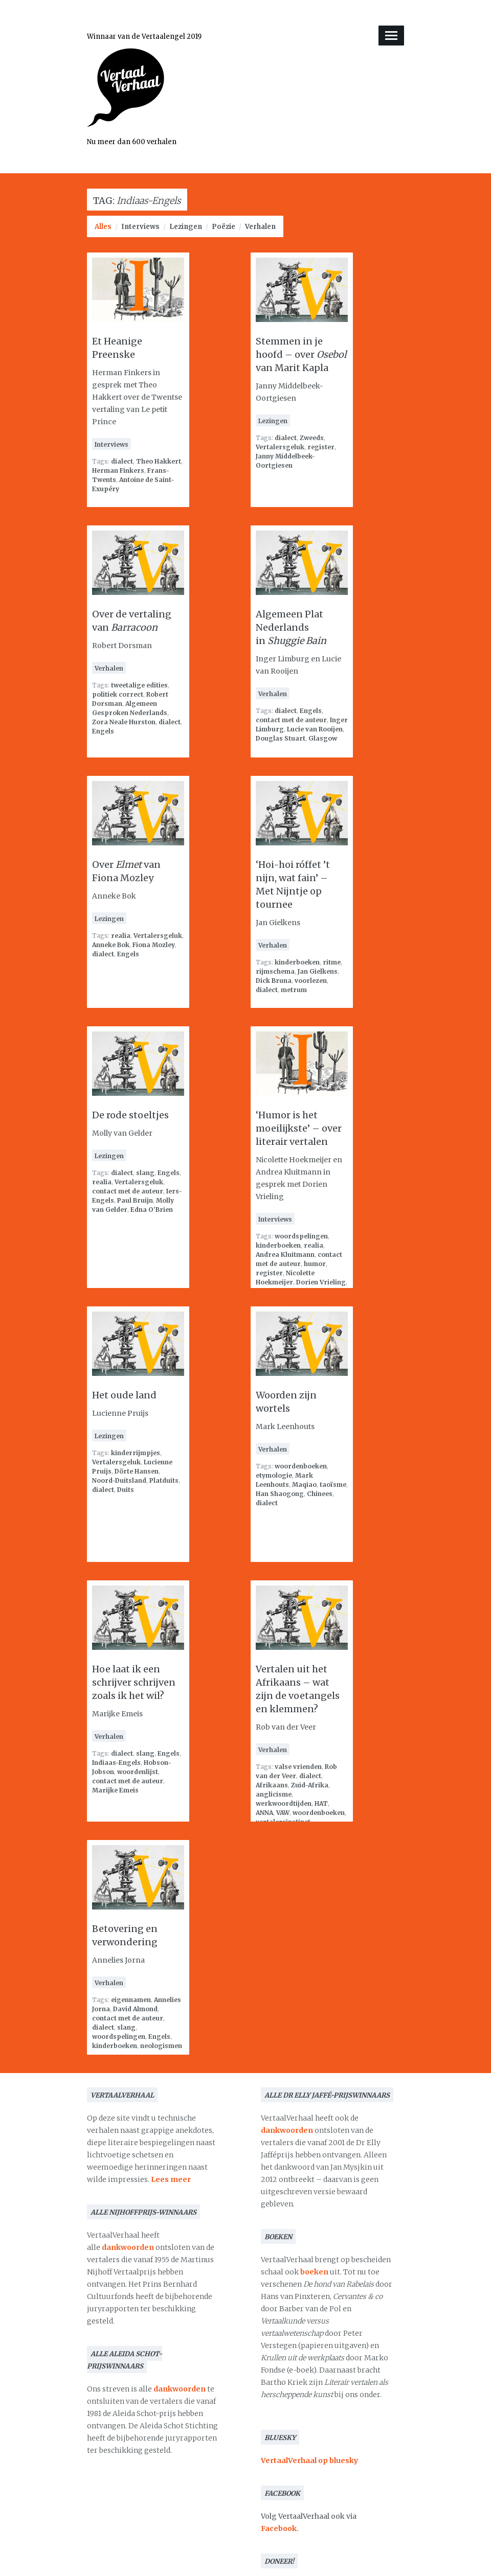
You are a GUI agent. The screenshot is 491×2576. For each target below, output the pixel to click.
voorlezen (311, 980)
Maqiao (304, 1484)
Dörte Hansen (137, 1471)
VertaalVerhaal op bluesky (309, 2460)
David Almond (135, 2009)
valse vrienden (298, 1766)
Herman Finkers (118, 470)
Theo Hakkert (158, 461)
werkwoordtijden (283, 1803)
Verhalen (260, 226)
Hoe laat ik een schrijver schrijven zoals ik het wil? (133, 1682)
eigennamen (131, 2000)
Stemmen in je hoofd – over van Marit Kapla (301, 354)
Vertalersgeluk (280, 447)
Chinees (319, 1494)
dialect (122, 461)
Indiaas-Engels (116, 1762)
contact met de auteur (291, 720)
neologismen (161, 2046)
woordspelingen (301, 1236)
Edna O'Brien (151, 1209)
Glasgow (322, 738)
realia (120, 935)
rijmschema (275, 971)
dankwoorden (128, 2247)
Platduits (163, 1480)
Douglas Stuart (280, 738)
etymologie (274, 1475)
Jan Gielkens (318, 971)
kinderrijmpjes (135, 1453)
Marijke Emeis (115, 1790)
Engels (103, 731)
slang (145, 1173)
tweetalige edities (139, 685)
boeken (314, 2271)
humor (315, 1264)
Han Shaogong (280, 1494)
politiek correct (117, 694)
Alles (103, 226)
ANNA (264, 1812)
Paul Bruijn (135, 1200)
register (320, 447)
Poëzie (223, 226)
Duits (125, 1489)
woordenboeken (301, 1466)
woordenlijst (137, 1772)
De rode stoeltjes (130, 1115)
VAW (282, 1812)
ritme (332, 962)
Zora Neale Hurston (123, 722)
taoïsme (333, 1484)
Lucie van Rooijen (315, 729)
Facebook (279, 2528)
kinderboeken (297, 962)
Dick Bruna (274, 980)
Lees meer (171, 2179)
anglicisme (274, 1794)
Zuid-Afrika (309, 1785)
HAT (321, 1803)
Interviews (140, 226)
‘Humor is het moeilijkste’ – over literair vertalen (299, 1128)
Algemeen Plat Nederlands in (291, 627)
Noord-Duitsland (119, 1480)
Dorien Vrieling (321, 1282)
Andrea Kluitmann (285, 1254)
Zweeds (312, 438)
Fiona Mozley (153, 945)
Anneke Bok (110, 945)
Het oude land (124, 1395)
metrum (294, 990)
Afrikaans (272, 1785)
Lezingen (185, 226)
